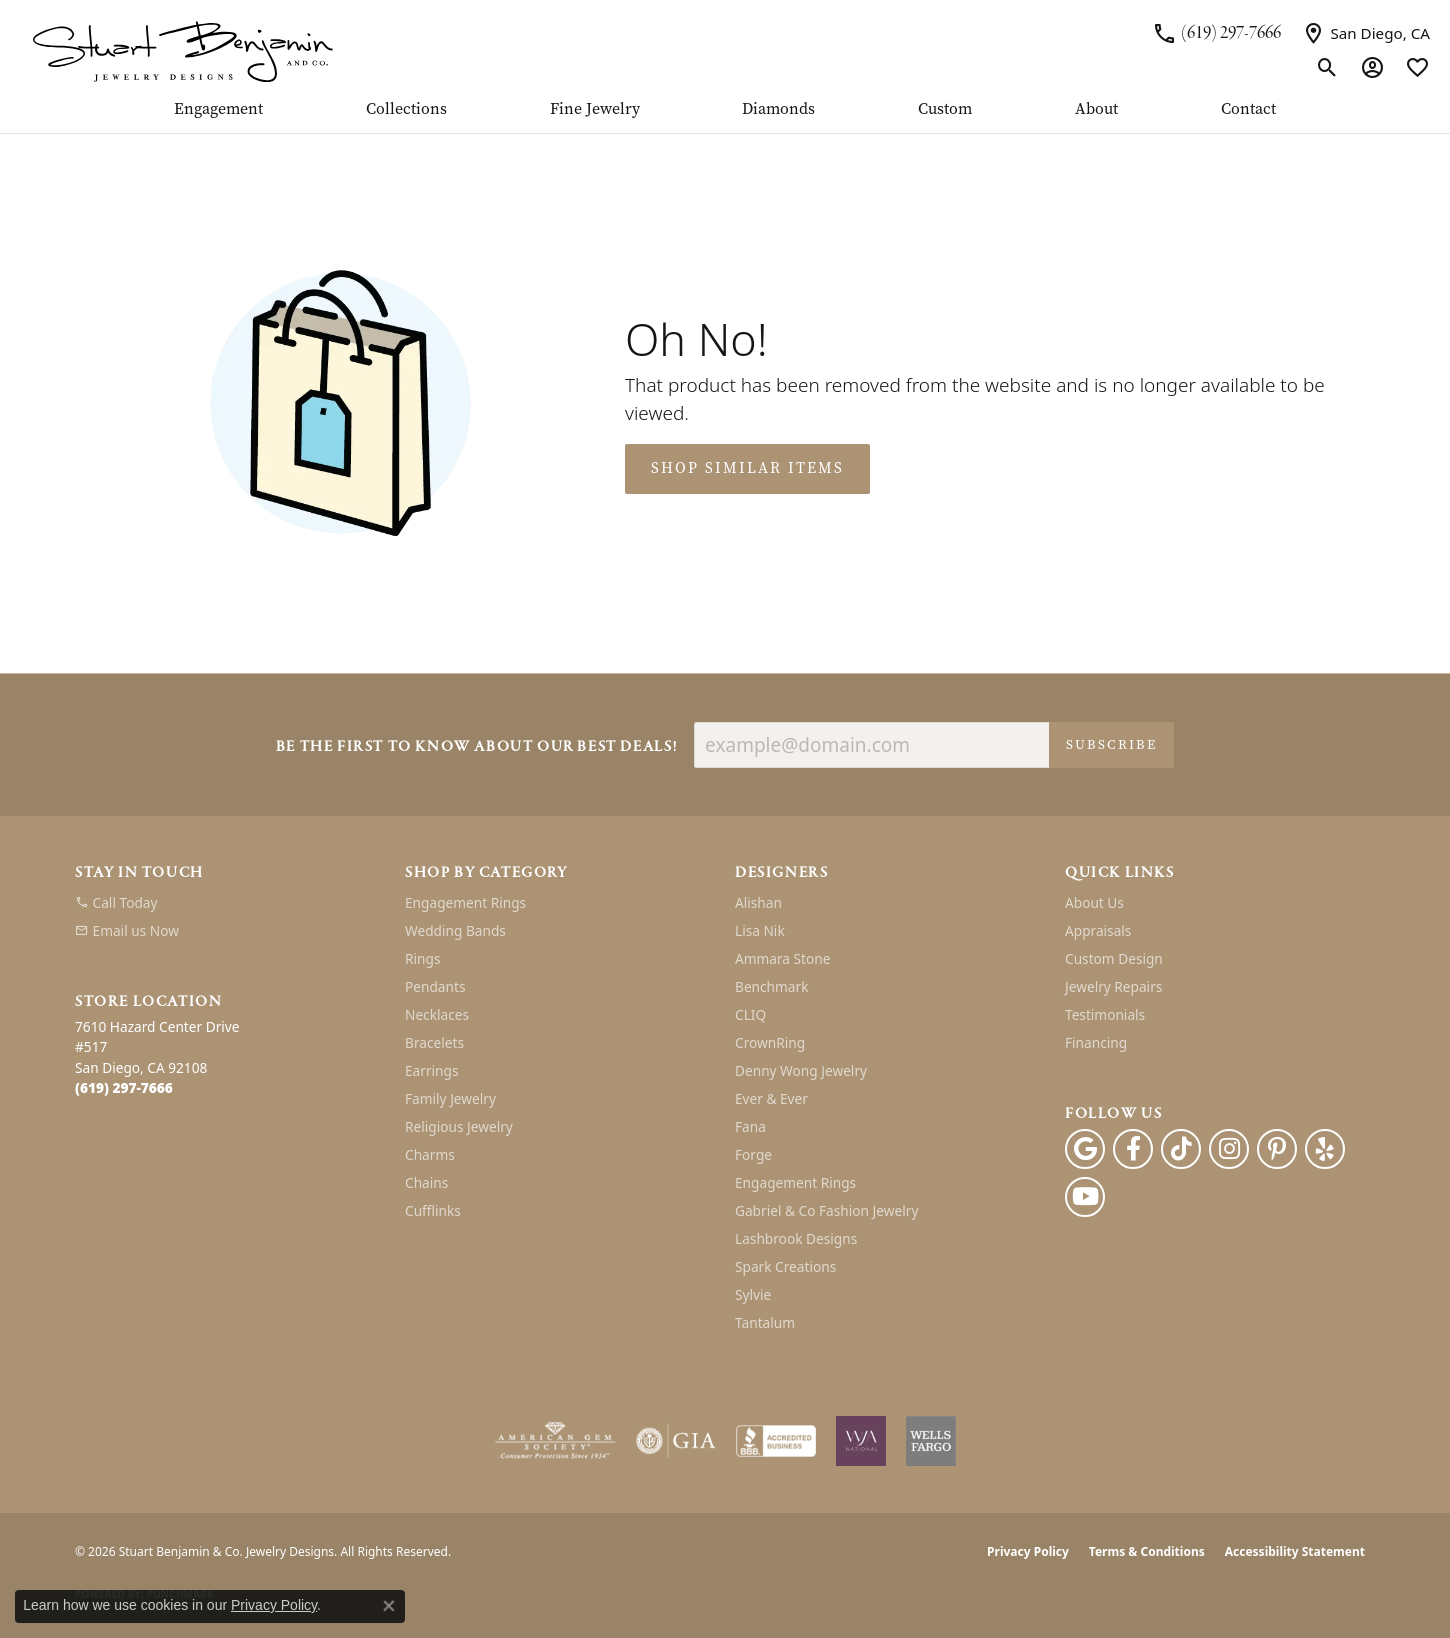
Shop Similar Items (747, 468)
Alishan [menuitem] (758, 902)
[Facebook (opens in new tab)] (1133, 1149)
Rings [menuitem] (422, 958)
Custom (945, 110)
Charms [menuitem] (430, 1154)
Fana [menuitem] (750, 1126)
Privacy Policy (1028, 1551)
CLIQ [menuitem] (750, 1014)
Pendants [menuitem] (435, 986)
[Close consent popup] (389, 1606)
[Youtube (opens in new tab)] (1085, 1197)
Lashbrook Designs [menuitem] (796, 1238)
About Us (1094, 902)
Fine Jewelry (595, 110)
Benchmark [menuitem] (771, 986)
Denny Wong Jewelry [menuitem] (801, 1070)
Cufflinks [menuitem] (433, 1210)
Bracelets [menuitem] (434, 1042)
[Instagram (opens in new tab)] (1229, 1149)
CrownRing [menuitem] (770, 1042)
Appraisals (1098, 930)
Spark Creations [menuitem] (785, 1266)
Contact (1248, 110)
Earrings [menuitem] (432, 1070)
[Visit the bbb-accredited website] (776, 1441)
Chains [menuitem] (426, 1182)
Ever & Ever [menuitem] (771, 1098)
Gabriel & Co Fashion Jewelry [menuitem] (826, 1210)
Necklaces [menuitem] (437, 1014)
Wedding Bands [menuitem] (455, 930)
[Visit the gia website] (676, 1441)
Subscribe (1111, 744)
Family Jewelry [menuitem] (450, 1098)
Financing (1096, 1042)
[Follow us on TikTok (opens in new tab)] (1181, 1149)
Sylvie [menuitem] (753, 1294)
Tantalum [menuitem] (765, 1322)
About (1096, 110)
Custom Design (1114, 958)
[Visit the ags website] (555, 1441)
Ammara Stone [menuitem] (782, 958)
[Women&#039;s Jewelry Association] (861, 1441)
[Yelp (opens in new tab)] (1325, 1149)
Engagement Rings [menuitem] (465, 902)
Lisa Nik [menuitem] (760, 930)
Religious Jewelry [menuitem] (459, 1126)
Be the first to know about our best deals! (477, 747)
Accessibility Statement (1295, 1551)
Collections (406, 110)
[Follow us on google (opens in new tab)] (1085, 1149)
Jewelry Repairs (1113, 986)
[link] (1216, 33)
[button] (1327, 68)
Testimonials (1105, 1014)
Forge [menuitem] (753, 1154)
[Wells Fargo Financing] (931, 1441)
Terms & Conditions (1147, 1551)
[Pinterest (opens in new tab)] (1277, 1149)
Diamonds (778, 110)
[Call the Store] (124, 1087)
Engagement (218, 110)
